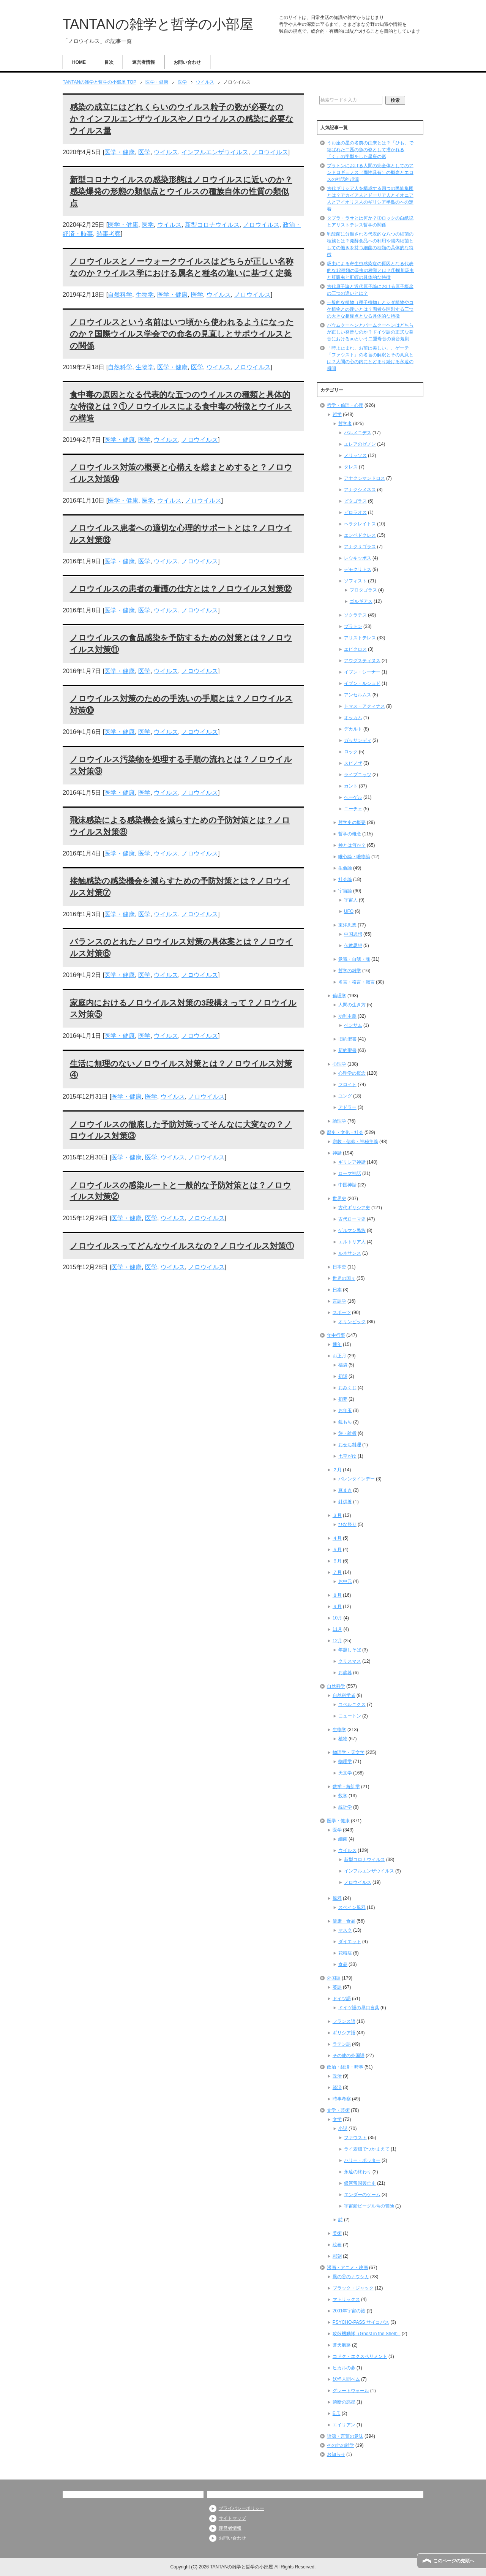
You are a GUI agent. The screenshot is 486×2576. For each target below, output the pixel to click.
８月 (337, 1595)
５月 (337, 1549)
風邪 (337, 1898)
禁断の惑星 (344, 2402)
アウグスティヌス (362, 660)
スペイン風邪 (352, 1907)
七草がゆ (347, 1456)
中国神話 (347, 1185)
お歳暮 (345, 1672)
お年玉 (345, 1410)
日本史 (339, 1267)
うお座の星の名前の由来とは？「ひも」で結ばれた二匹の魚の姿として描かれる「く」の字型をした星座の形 (370, 149)
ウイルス (166, 152)
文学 (337, 2119)
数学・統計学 (346, 1786)
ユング (345, 1096)
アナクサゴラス (360, 546)
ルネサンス (349, 1253)
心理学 (339, 1064)
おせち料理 (349, 1444)
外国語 (334, 1978)
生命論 (345, 868)
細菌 (342, 1839)
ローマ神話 (349, 1173)
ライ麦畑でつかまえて (367, 2149)
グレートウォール (351, 2390)
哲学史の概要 (352, 822)
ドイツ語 (342, 1998)
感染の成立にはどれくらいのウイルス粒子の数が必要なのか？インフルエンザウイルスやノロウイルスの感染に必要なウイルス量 (181, 119)
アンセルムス (357, 694)
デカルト (353, 729)
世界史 (339, 1198)
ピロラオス (355, 512)
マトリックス (346, 2299)
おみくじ (347, 1387)
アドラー (347, 1107)
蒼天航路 (342, 2345)
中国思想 (353, 934)
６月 (337, 1561)
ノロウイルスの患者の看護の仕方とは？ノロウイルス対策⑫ (181, 588)
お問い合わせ (187, 62)
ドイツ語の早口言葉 (358, 2007)
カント (351, 786)
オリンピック (352, 1321)
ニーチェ (353, 808)
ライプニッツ (357, 774)
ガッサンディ (357, 740)
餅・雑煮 (347, 1433)
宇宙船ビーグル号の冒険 (369, 2206)
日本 (337, 1289)
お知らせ (336, 2454)
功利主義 (347, 1016)
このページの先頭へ (453, 2560)
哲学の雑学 (349, 970)
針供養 (345, 1501)
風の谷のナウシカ (351, 2276)
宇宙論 (345, 890)
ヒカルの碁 (344, 2367)
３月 (337, 1515)
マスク (345, 1930)
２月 (337, 1469)
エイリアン (344, 2424)
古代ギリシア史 (354, 1207)
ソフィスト (355, 581)
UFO (348, 911)
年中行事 (336, 1335)
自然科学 (120, 294)
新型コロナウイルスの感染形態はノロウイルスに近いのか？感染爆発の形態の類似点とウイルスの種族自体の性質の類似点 (181, 191)
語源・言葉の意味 (345, 2436)
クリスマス (349, 1661)
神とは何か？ (352, 845)
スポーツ (342, 1312)
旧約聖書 (347, 1039)
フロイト (347, 1084)
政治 (337, 2076)
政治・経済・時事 (345, 2067)
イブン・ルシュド (362, 683)
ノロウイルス (270, 152)
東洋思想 (347, 925)
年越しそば (349, 1649)
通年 (337, 1344)
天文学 (345, 1773)
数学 (342, 1795)
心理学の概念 (352, 1073)
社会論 (345, 879)
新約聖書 (347, 1050)
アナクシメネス (360, 489)
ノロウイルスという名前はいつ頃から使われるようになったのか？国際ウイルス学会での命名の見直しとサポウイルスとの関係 (182, 334)
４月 (337, 1538)
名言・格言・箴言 (356, 982)
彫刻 (337, 2256)
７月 (337, 1572)
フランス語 (344, 2021)
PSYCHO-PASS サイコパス (361, 2322)
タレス (351, 467)
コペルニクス (352, 1704)
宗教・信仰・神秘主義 (355, 1141)
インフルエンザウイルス (214, 152)
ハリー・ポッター (362, 2160)
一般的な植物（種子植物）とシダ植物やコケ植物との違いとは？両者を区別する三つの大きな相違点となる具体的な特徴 (370, 309)
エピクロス (355, 649)
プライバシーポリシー (241, 2508)
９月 (337, 1606)
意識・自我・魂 (354, 959)
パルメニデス (357, 432)
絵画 (337, 2244)
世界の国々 (344, 1278)
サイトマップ (232, 2518)
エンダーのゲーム (362, 2194)
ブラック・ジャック (353, 2288)
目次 (109, 62)
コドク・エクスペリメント (360, 2356)
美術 (337, 2233)
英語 (337, 1987)
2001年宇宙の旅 (349, 2310)
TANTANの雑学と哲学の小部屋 (158, 24)
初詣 (342, 1376)
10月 (337, 1618)
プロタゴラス (363, 590)
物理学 (345, 1761)
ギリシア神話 (352, 1162)
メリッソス (355, 455)
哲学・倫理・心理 (345, 405)
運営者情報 (143, 62)
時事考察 (108, 234)
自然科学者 (344, 1695)
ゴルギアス (361, 601)
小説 (342, 2128)
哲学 (337, 414)
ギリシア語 (344, 2032)
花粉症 (345, 1953)
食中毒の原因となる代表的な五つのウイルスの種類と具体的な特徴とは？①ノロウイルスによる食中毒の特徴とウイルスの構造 (181, 406)
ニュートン (349, 1716)
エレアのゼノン (360, 444)
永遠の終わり (357, 2171)
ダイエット (349, 1941)
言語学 (339, 1301)
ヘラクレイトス (360, 524)
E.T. (337, 2413)
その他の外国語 (348, 2055)
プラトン (353, 626)
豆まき (345, 1490)
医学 (144, 152)
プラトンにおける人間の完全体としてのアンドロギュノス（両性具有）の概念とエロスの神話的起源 (370, 172)
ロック (351, 751)
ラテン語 (342, 2044)
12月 (337, 1640)
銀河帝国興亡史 (360, 2183)
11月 (337, 1629)
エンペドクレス (360, 535)
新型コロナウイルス (212, 224)
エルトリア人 (352, 1242)
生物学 (145, 294)
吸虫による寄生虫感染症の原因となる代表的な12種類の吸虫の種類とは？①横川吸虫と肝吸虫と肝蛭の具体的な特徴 (370, 270)
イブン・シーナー (362, 672)
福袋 (342, 1365)
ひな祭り (347, 1524)
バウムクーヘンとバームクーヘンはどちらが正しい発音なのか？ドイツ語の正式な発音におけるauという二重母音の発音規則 (370, 332)
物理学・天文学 (348, 1752)
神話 (337, 1153)
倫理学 (339, 995)
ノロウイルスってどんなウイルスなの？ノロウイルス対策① (182, 1245)
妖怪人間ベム (346, 2379)
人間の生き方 (352, 1004)
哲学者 (345, 423)
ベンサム (353, 1025)
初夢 (342, 1399)
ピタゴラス (355, 501)
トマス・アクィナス (364, 706)
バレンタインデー (356, 1479)
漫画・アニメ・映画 (347, 2267)
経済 (337, 2087)
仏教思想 (353, 945)
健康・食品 (344, 1921)
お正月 (339, 1355)
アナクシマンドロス (364, 478)
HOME (79, 62)
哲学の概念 (349, 834)
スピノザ (353, 763)
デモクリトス (357, 569)
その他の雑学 (340, 2445)
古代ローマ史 (352, 1219)
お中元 (345, 1581)
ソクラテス (355, 615)
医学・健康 (119, 152)
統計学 (345, 1807)
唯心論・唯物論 (354, 856)
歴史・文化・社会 (345, 1132)
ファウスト (355, 2137)
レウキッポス (357, 558)
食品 (342, 1964)
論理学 (339, 1121)
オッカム (353, 717)
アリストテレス (360, 637)
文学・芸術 (338, 2110)
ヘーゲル (353, 797)
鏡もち (345, 1422)
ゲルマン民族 (352, 1230)
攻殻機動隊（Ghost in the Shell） (367, 2333)
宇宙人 (351, 900)
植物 (342, 1738)
